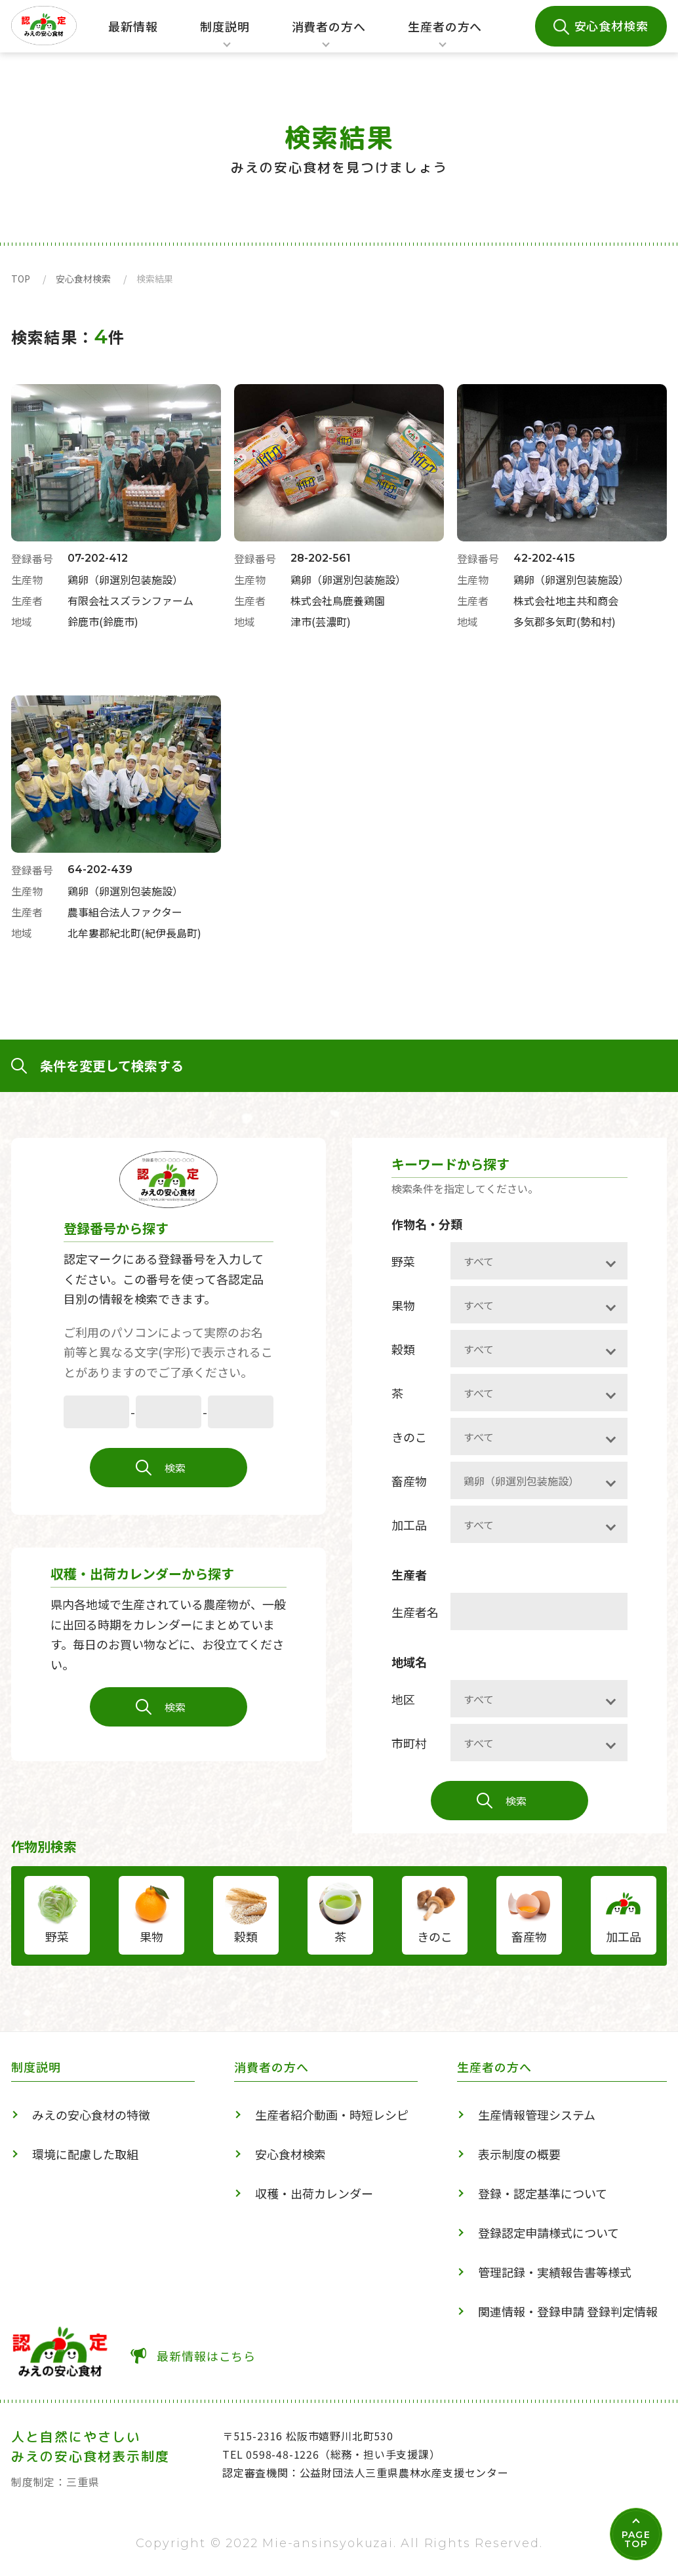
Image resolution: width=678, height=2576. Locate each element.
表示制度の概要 (519, 2153)
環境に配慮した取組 (85, 2153)
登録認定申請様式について (548, 2232)
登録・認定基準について (542, 2193)
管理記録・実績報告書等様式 (554, 2271)
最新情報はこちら (206, 2356)
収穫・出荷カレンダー (314, 2193)
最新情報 (133, 26)
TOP (20, 278)
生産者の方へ (445, 35)
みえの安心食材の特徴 (91, 2114)
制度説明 (221, 35)
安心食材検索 (611, 25)
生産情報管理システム (536, 2114)
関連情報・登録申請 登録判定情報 (568, 2311)
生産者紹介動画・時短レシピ (332, 2114)
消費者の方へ (329, 35)
